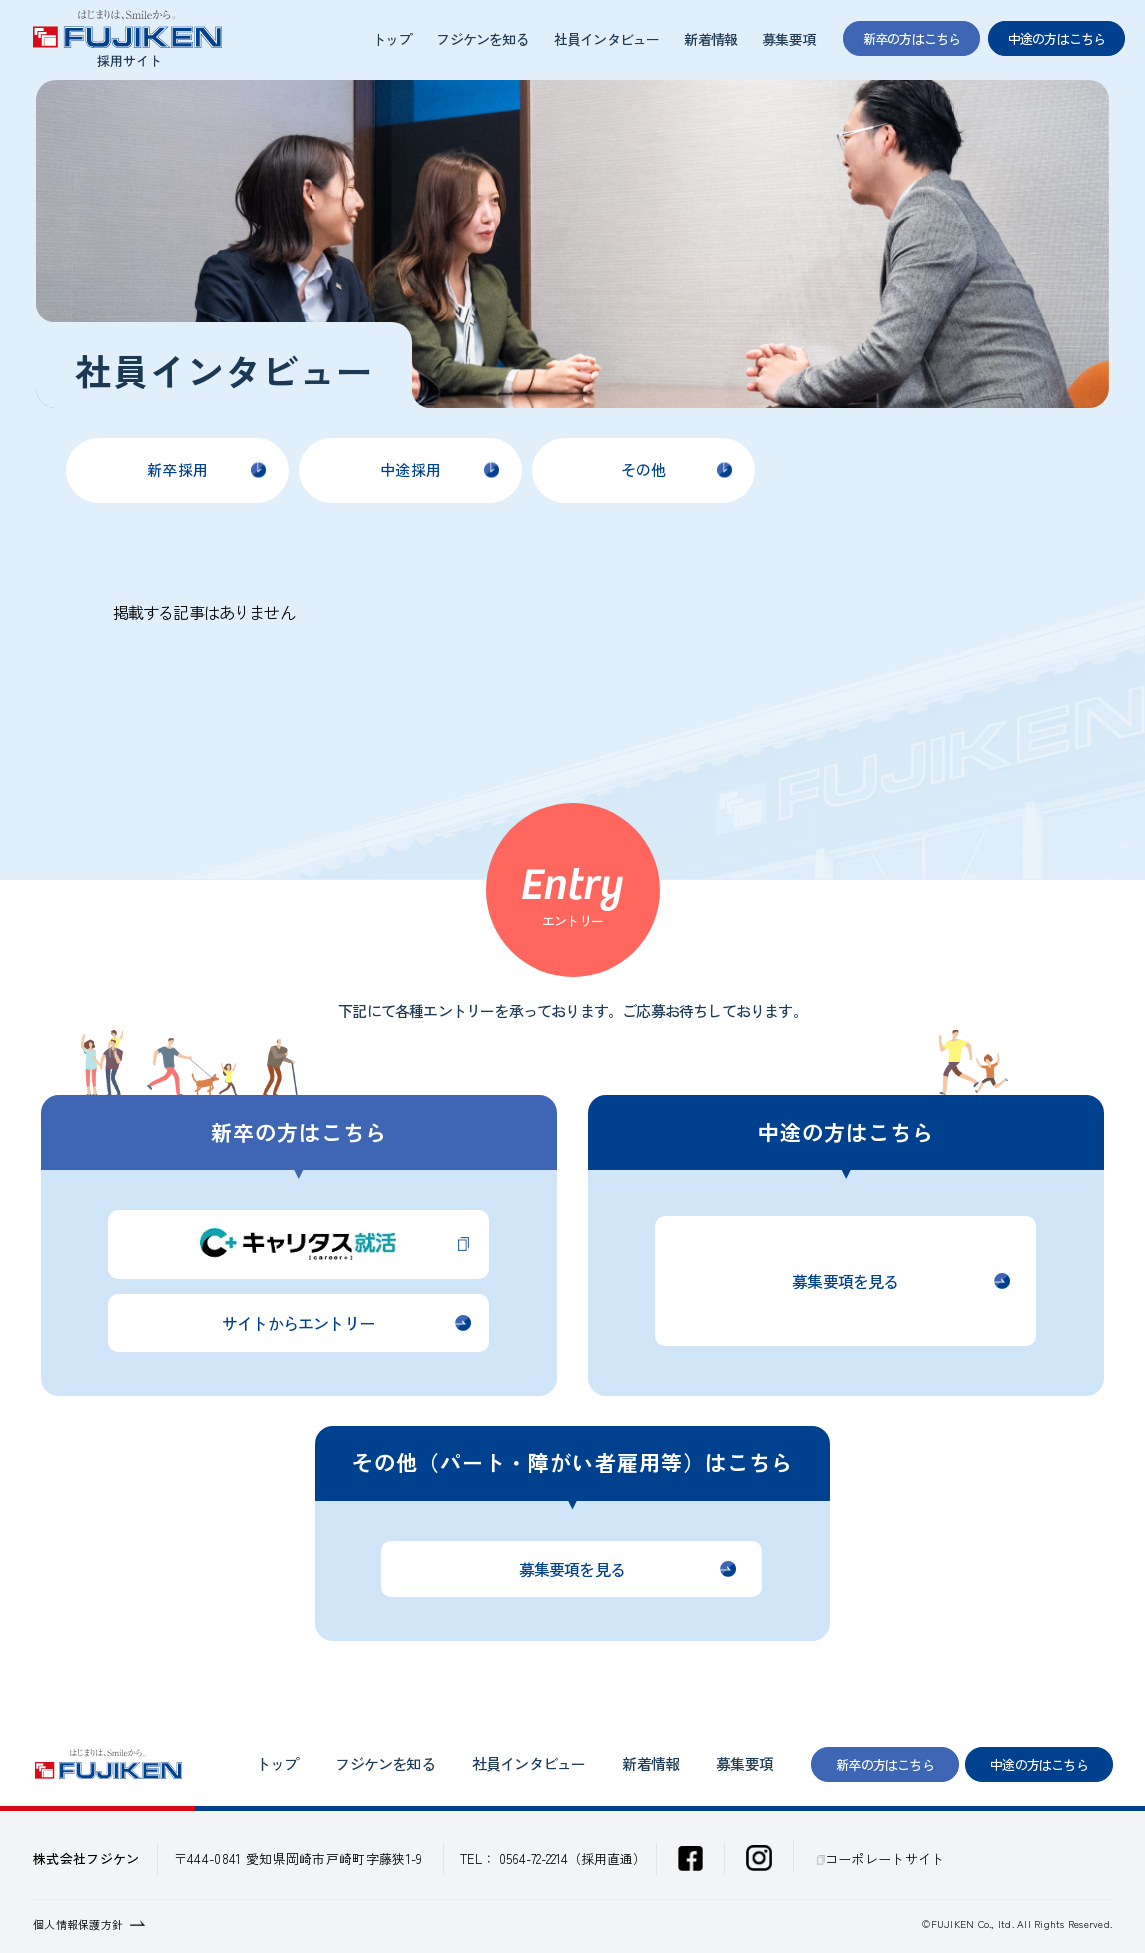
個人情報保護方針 (78, 1924)
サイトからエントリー (298, 1323)
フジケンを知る (482, 39)
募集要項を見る (845, 1281)
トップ (392, 39)
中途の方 (1057, 38)
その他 (643, 469)
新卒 (177, 469)
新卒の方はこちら (885, 1764)
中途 (410, 469)
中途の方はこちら (1039, 1764)
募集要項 (788, 39)
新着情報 (710, 39)
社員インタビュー (607, 39)
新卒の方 (912, 38)
